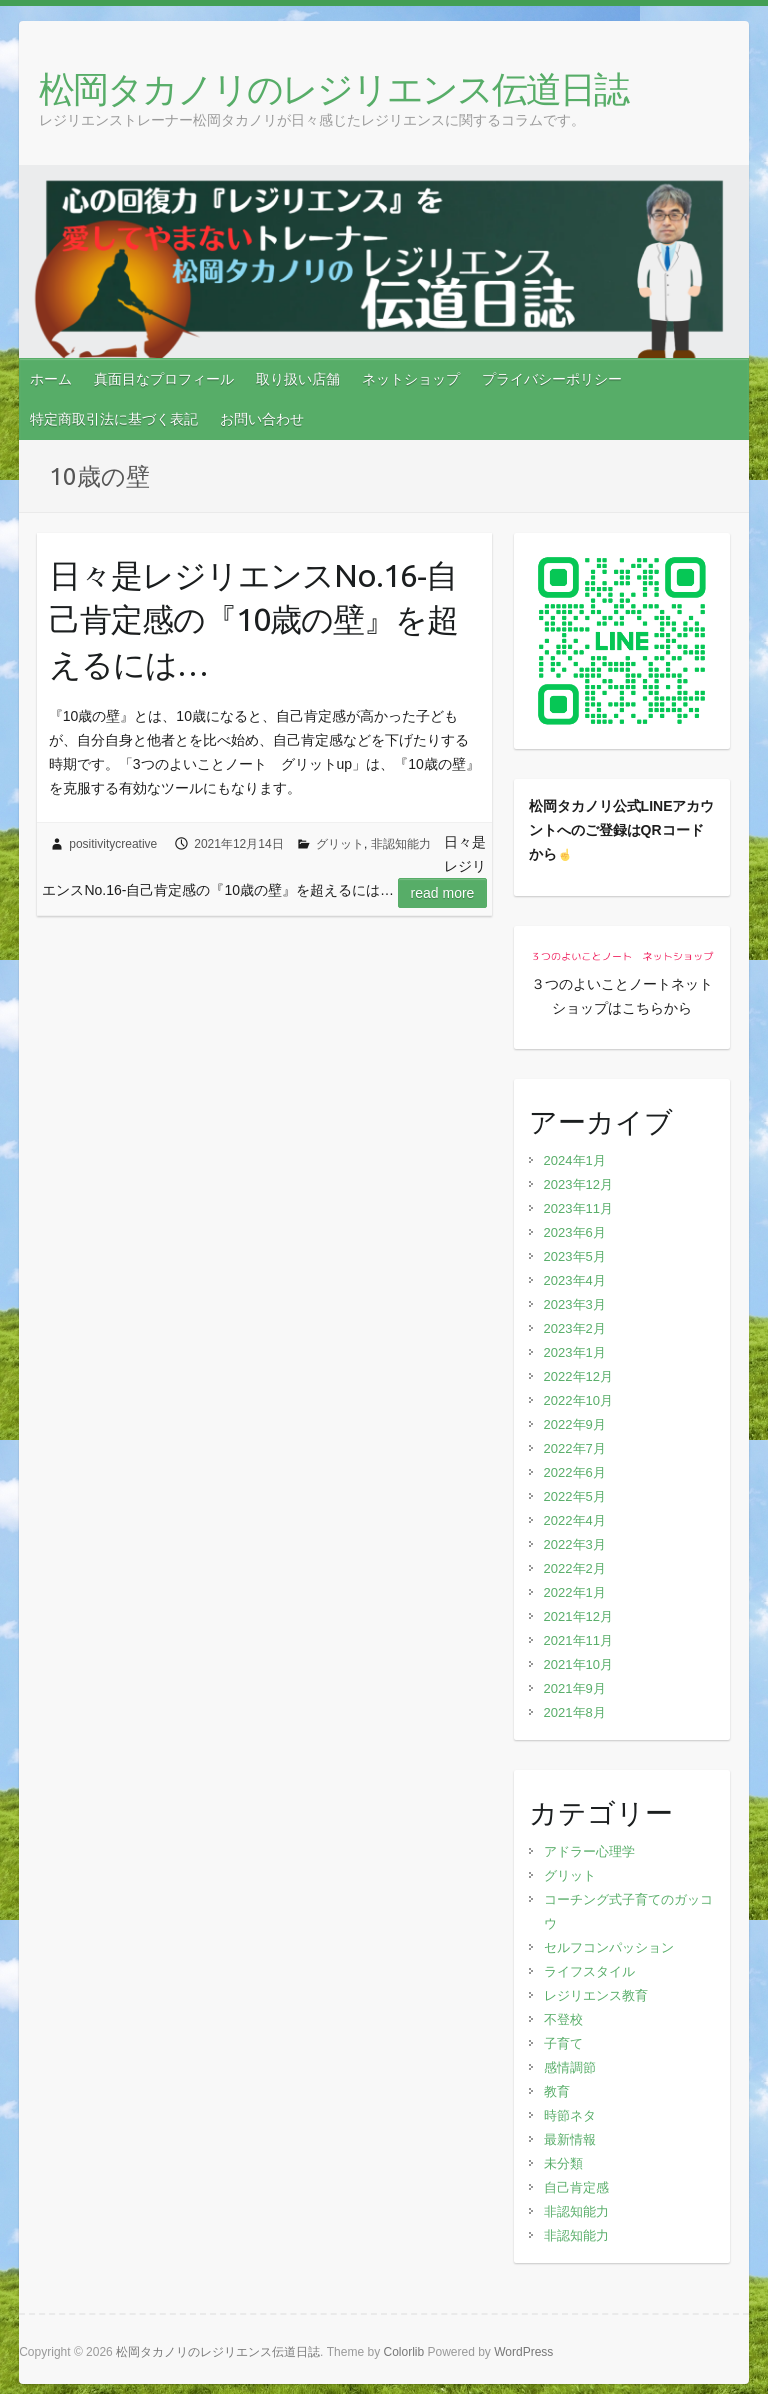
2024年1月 (575, 1160)
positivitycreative (113, 844)
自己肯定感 (576, 2187)
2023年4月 (575, 1280)
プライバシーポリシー (552, 379)
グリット (340, 844)
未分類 (563, 2163)
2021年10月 (578, 1664)
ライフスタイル (589, 1971)
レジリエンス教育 (596, 1995)
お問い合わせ (262, 419)
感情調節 (570, 2067)
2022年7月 (575, 1448)
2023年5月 (575, 1256)
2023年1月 (575, 1352)
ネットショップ (411, 379)
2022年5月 (575, 1496)
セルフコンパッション (609, 1947)
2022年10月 (578, 1400)
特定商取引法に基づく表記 (114, 419)
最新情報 (570, 2139)
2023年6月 (575, 1232)
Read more (443, 893)
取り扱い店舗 (298, 379)
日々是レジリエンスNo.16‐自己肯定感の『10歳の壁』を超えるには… (253, 620)
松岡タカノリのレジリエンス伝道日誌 (333, 88)
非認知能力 (401, 844)
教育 (557, 2091)
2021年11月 (578, 1640)
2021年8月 (575, 1712)
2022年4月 (575, 1520)
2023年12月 (578, 1184)
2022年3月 (575, 1544)
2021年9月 (575, 1688)
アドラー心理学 (589, 1851)
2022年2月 (575, 1568)
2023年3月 (575, 1304)
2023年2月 (575, 1328)
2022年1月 (575, 1592)
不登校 (563, 2019)
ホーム (51, 379)
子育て (563, 2043)
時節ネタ (570, 2115)
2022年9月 (575, 1424)
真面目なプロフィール (164, 379)
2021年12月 (578, 1616)
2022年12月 (578, 1376)
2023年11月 (578, 1208)
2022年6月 (575, 1472)
